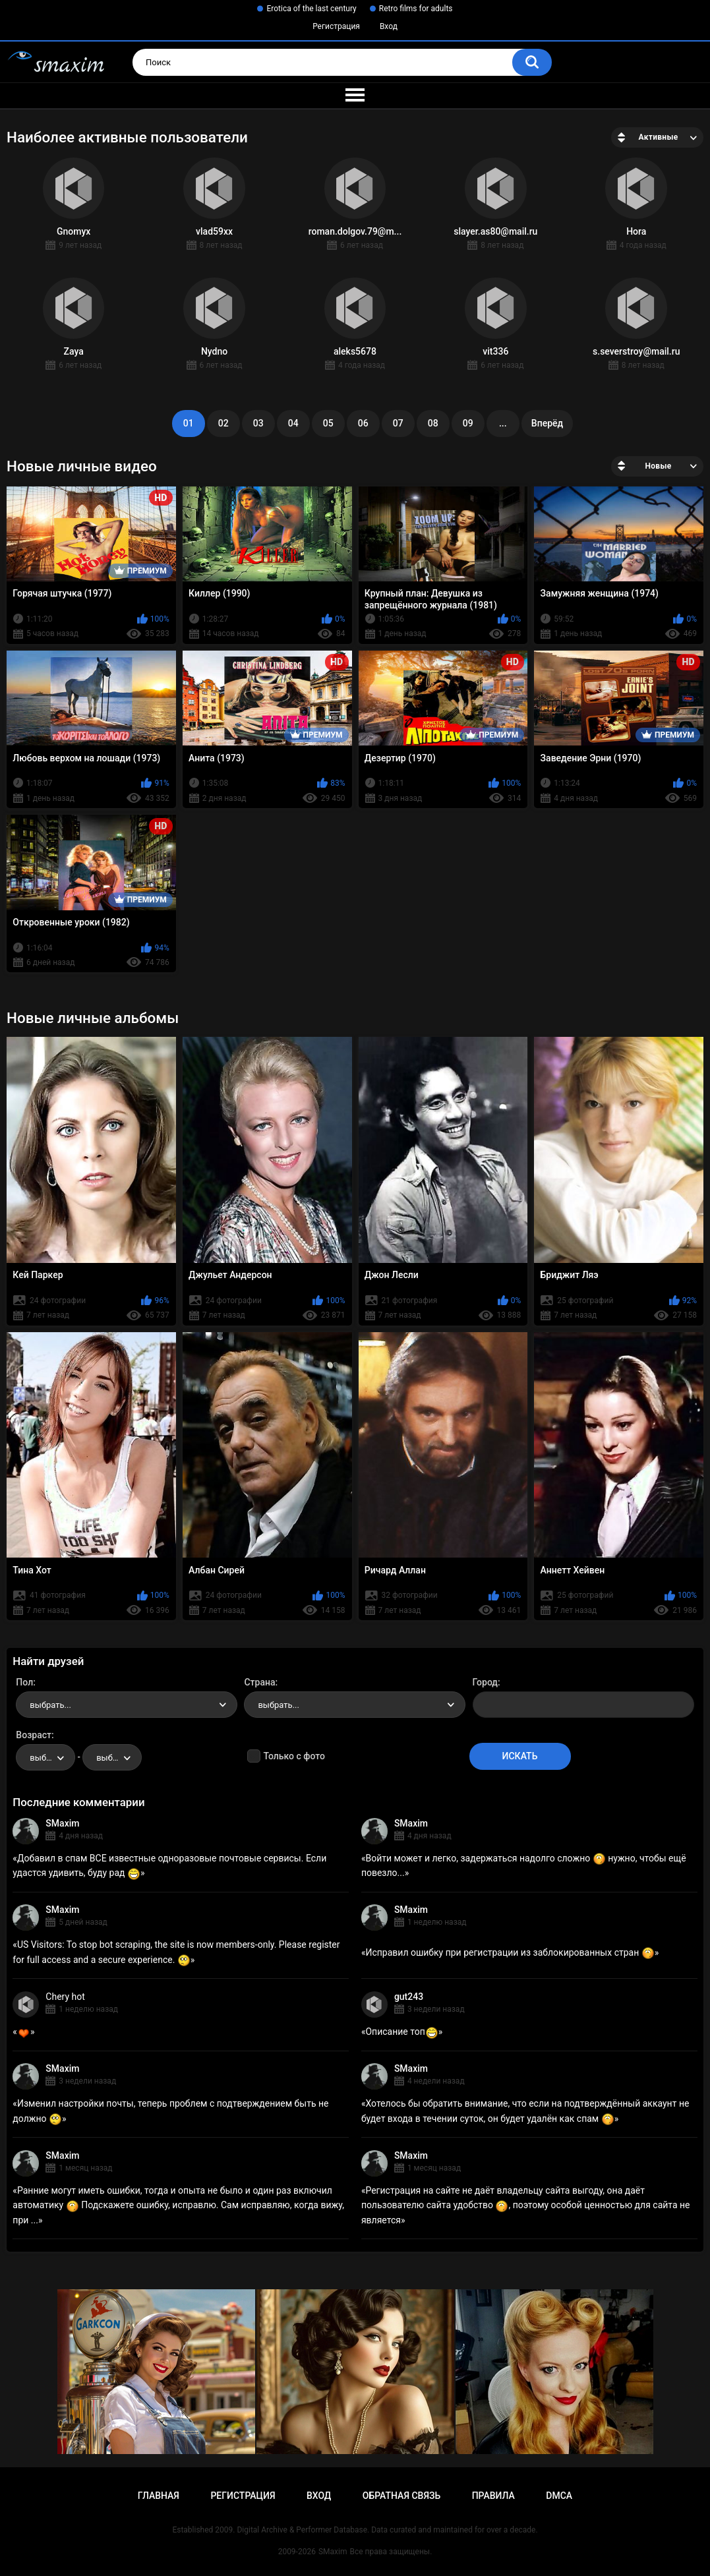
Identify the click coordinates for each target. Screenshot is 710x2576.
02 (223, 423)
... (503, 423)
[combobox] (126, 1704)
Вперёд (547, 423)
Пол (24, 1682)
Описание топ (401, 2031)
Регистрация (336, 26)
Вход (389, 26)
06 (363, 423)
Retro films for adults (416, 8)
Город (485, 1682)
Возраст (33, 1735)
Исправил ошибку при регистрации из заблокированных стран (509, 1952)
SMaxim (62, 1823)
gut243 (408, 1996)
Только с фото (293, 1756)
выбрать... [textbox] (50, 1705)
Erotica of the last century (311, 8)
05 (328, 423)
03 (258, 423)
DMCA (559, 2495)
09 (468, 423)
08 (433, 423)
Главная (158, 2495)
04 (293, 423)
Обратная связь (401, 2495)
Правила (493, 2495)
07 (398, 423)
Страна (259, 1682)
